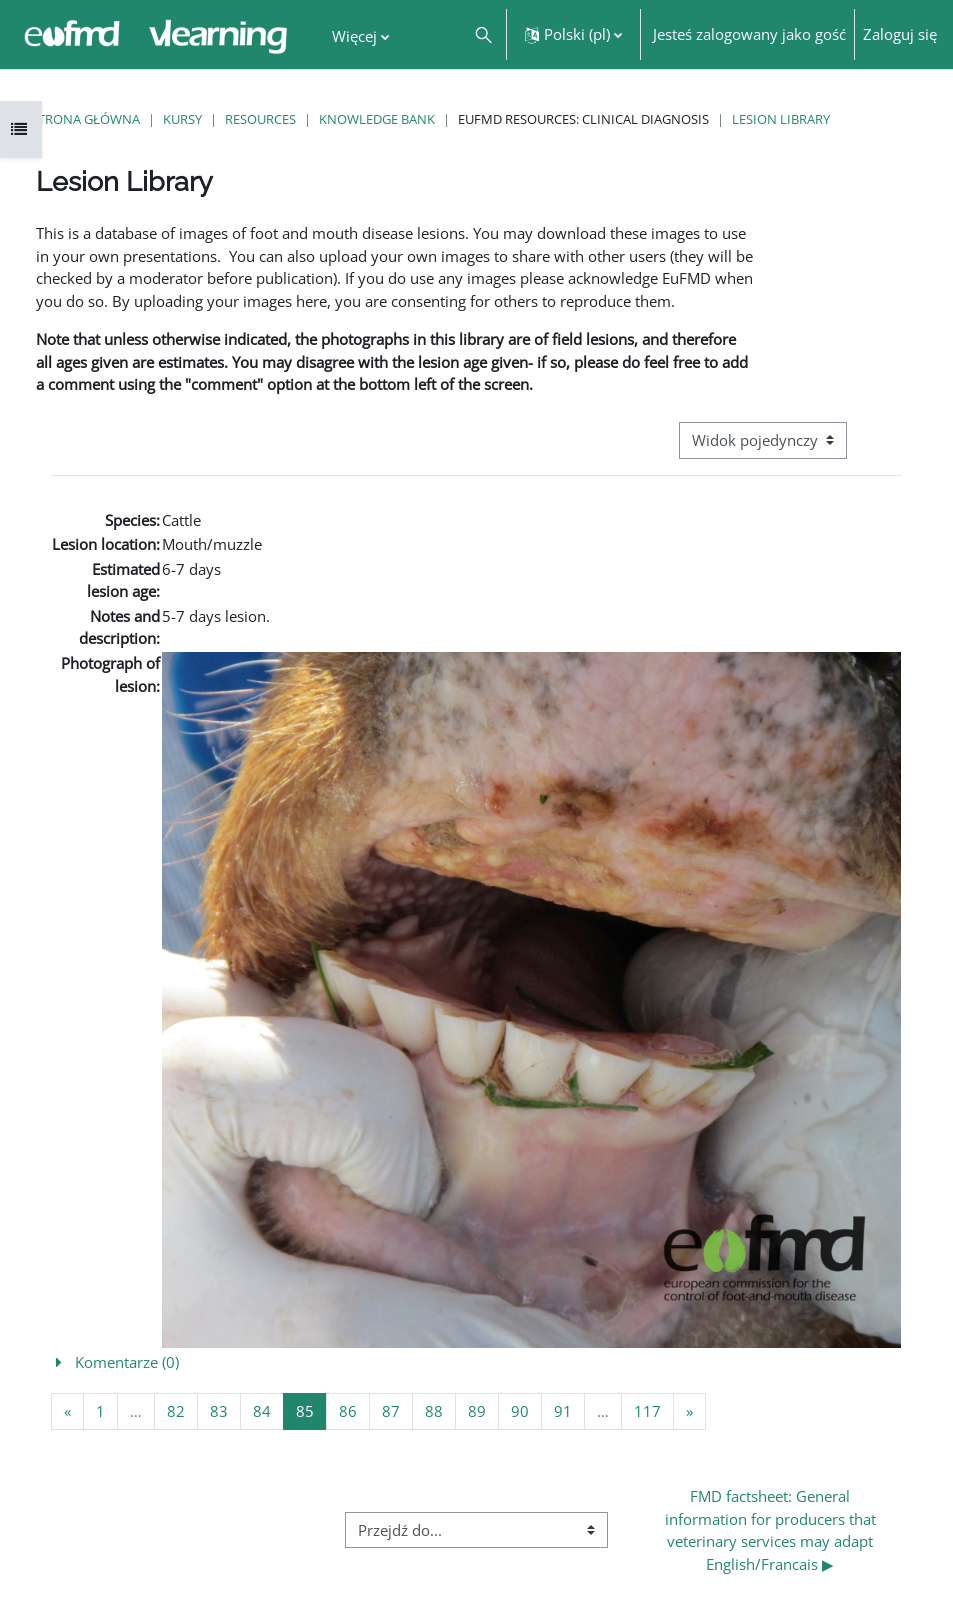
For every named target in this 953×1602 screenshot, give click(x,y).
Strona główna (85, 119)
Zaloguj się (900, 34)
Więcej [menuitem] (354, 36)
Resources (260, 119)
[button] (482, 34)
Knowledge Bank (377, 119)
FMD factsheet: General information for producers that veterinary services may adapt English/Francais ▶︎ (772, 1530)
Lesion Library (781, 119)
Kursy (182, 119)
